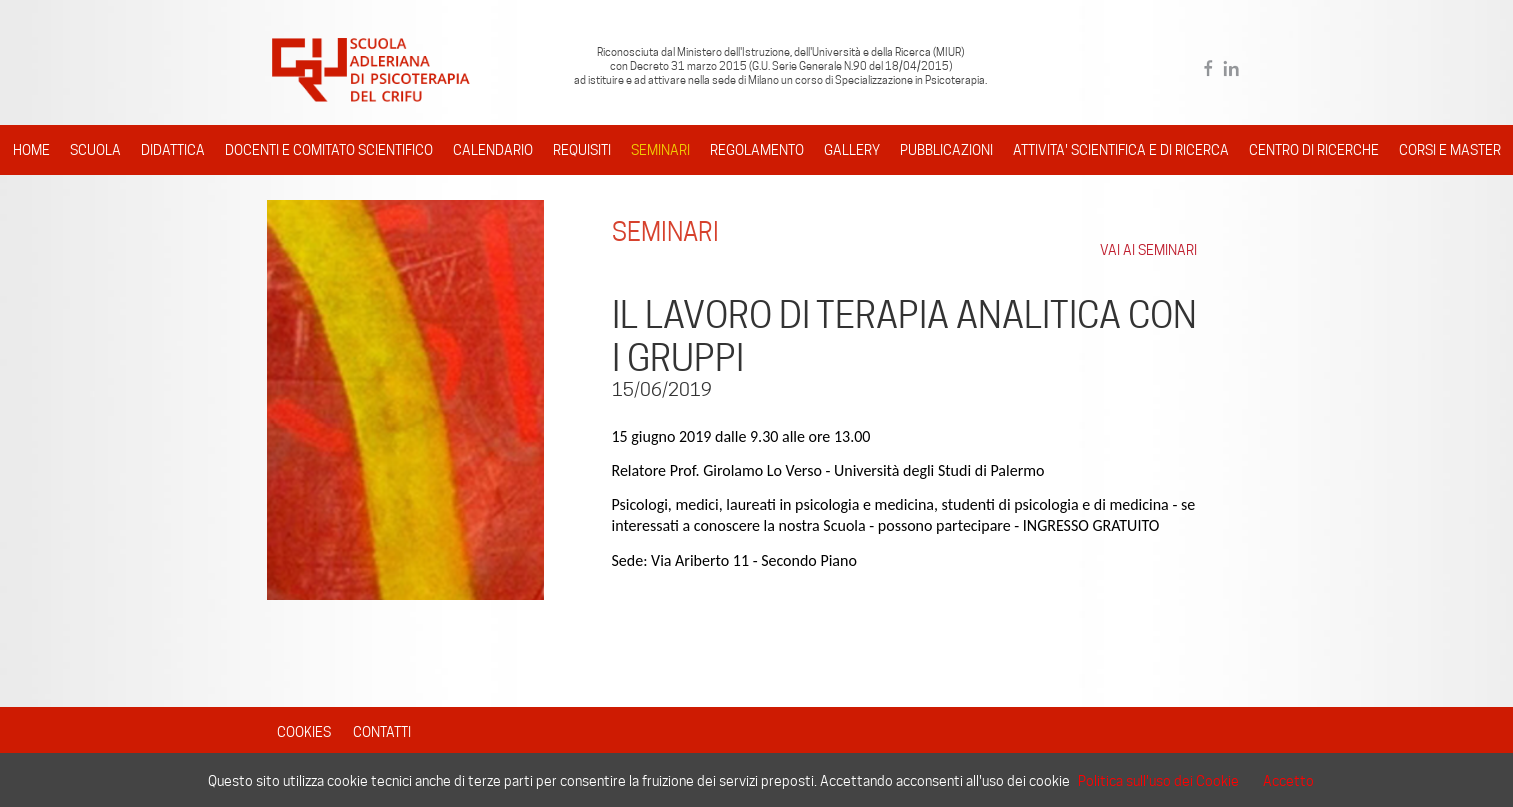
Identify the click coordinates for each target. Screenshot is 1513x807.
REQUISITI (582, 150)
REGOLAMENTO (757, 150)
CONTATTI (382, 732)
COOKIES (304, 732)
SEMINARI (660, 150)
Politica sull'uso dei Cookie (1158, 781)
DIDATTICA (173, 150)
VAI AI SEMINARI (1148, 250)
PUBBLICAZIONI (946, 150)
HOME (31, 150)
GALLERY (852, 150)
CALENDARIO (493, 150)
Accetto (1288, 781)
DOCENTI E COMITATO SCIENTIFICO (329, 150)
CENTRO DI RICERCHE (1314, 150)
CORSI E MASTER (1450, 150)
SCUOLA (95, 150)
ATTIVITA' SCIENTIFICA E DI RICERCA (1121, 150)
